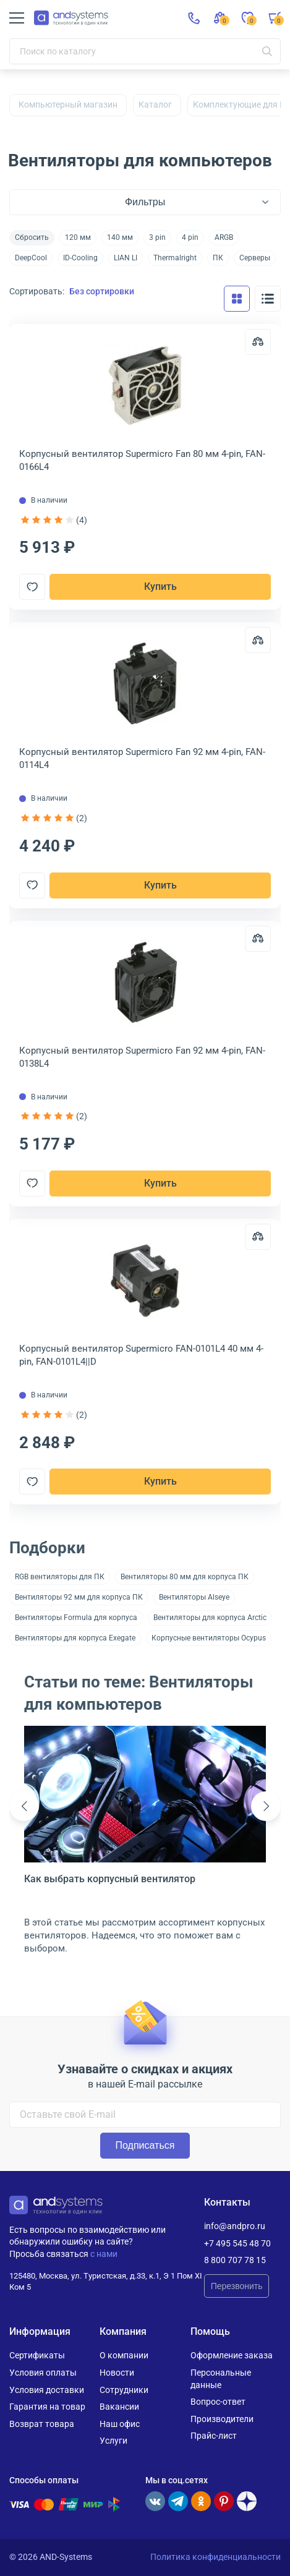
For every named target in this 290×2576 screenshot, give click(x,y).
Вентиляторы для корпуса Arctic (210, 1617)
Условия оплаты (43, 2373)
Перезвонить (237, 2286)
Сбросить (32, 237)
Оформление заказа (231, 2355)
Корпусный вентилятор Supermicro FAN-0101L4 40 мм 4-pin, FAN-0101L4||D (141, 1355)
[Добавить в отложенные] (32, 587)
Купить (160, 586)
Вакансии (119, 2407)
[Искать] (267, 51)
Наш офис (120, 2424)
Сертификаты (37, 2355)
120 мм (78, 237)
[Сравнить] (258, 342)
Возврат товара (41, 2424)
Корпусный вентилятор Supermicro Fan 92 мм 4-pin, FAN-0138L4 (142, 1057)
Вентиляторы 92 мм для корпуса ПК (79, 1597)
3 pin (157, 237)
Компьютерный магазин (68, 104)
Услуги (113, 2441)
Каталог (155, 104)
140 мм (120, 237)
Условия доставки (46, 2390)
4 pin (190, 237)
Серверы (254, 258)
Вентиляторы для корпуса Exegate (75, 1638)
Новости (117, 2373)
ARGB (224, 237)
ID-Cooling (80, 258)
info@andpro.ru (234, 2226)
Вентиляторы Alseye (194, 1597)
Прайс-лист (213, 2436)
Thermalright (175, 258)
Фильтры (145, 202)
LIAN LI (125, 258)
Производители (222, 2419)
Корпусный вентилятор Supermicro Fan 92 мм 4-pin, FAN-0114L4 (142, 758)
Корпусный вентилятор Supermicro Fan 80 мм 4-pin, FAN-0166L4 (142, 460)
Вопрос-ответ (217, 2402)
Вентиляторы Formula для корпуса (76, 1617)
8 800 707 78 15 (235, 2260)
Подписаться (145, 2145)
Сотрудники (124, 2390)
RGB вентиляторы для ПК (59, 1576)
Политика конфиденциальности (215, 2557)
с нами (103, 2254)
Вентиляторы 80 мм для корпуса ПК (185, 1576)
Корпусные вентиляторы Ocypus (208, 1638)
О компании (124, 2355)
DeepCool (31, 258)
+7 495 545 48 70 (237, 2243)
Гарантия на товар (47, 2407)
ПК (218, 258)
